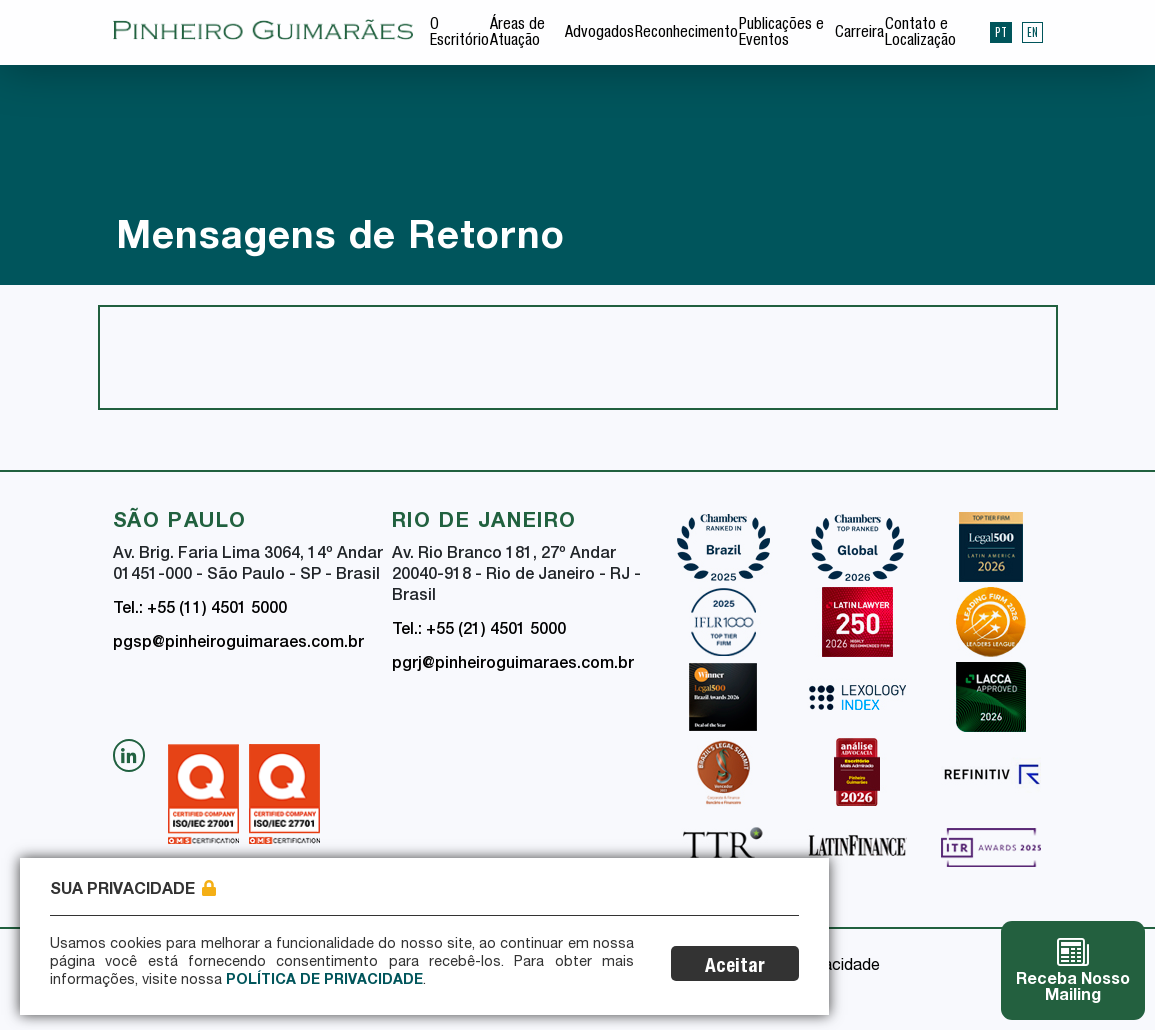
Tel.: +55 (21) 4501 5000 (479, 631)
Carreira (859, 34)
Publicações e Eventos (781, 34)
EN (1032, 32)
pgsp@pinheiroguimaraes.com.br (238, 644)
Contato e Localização (920, 34)
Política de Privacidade (324, 981)
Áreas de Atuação (517, 34)
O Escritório (459, 34)
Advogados (599, 34)
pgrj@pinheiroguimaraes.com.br (513, 665)
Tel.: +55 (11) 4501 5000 (200, 610)
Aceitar (735, 967)
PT (1001, 32)
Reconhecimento (686, 34)
